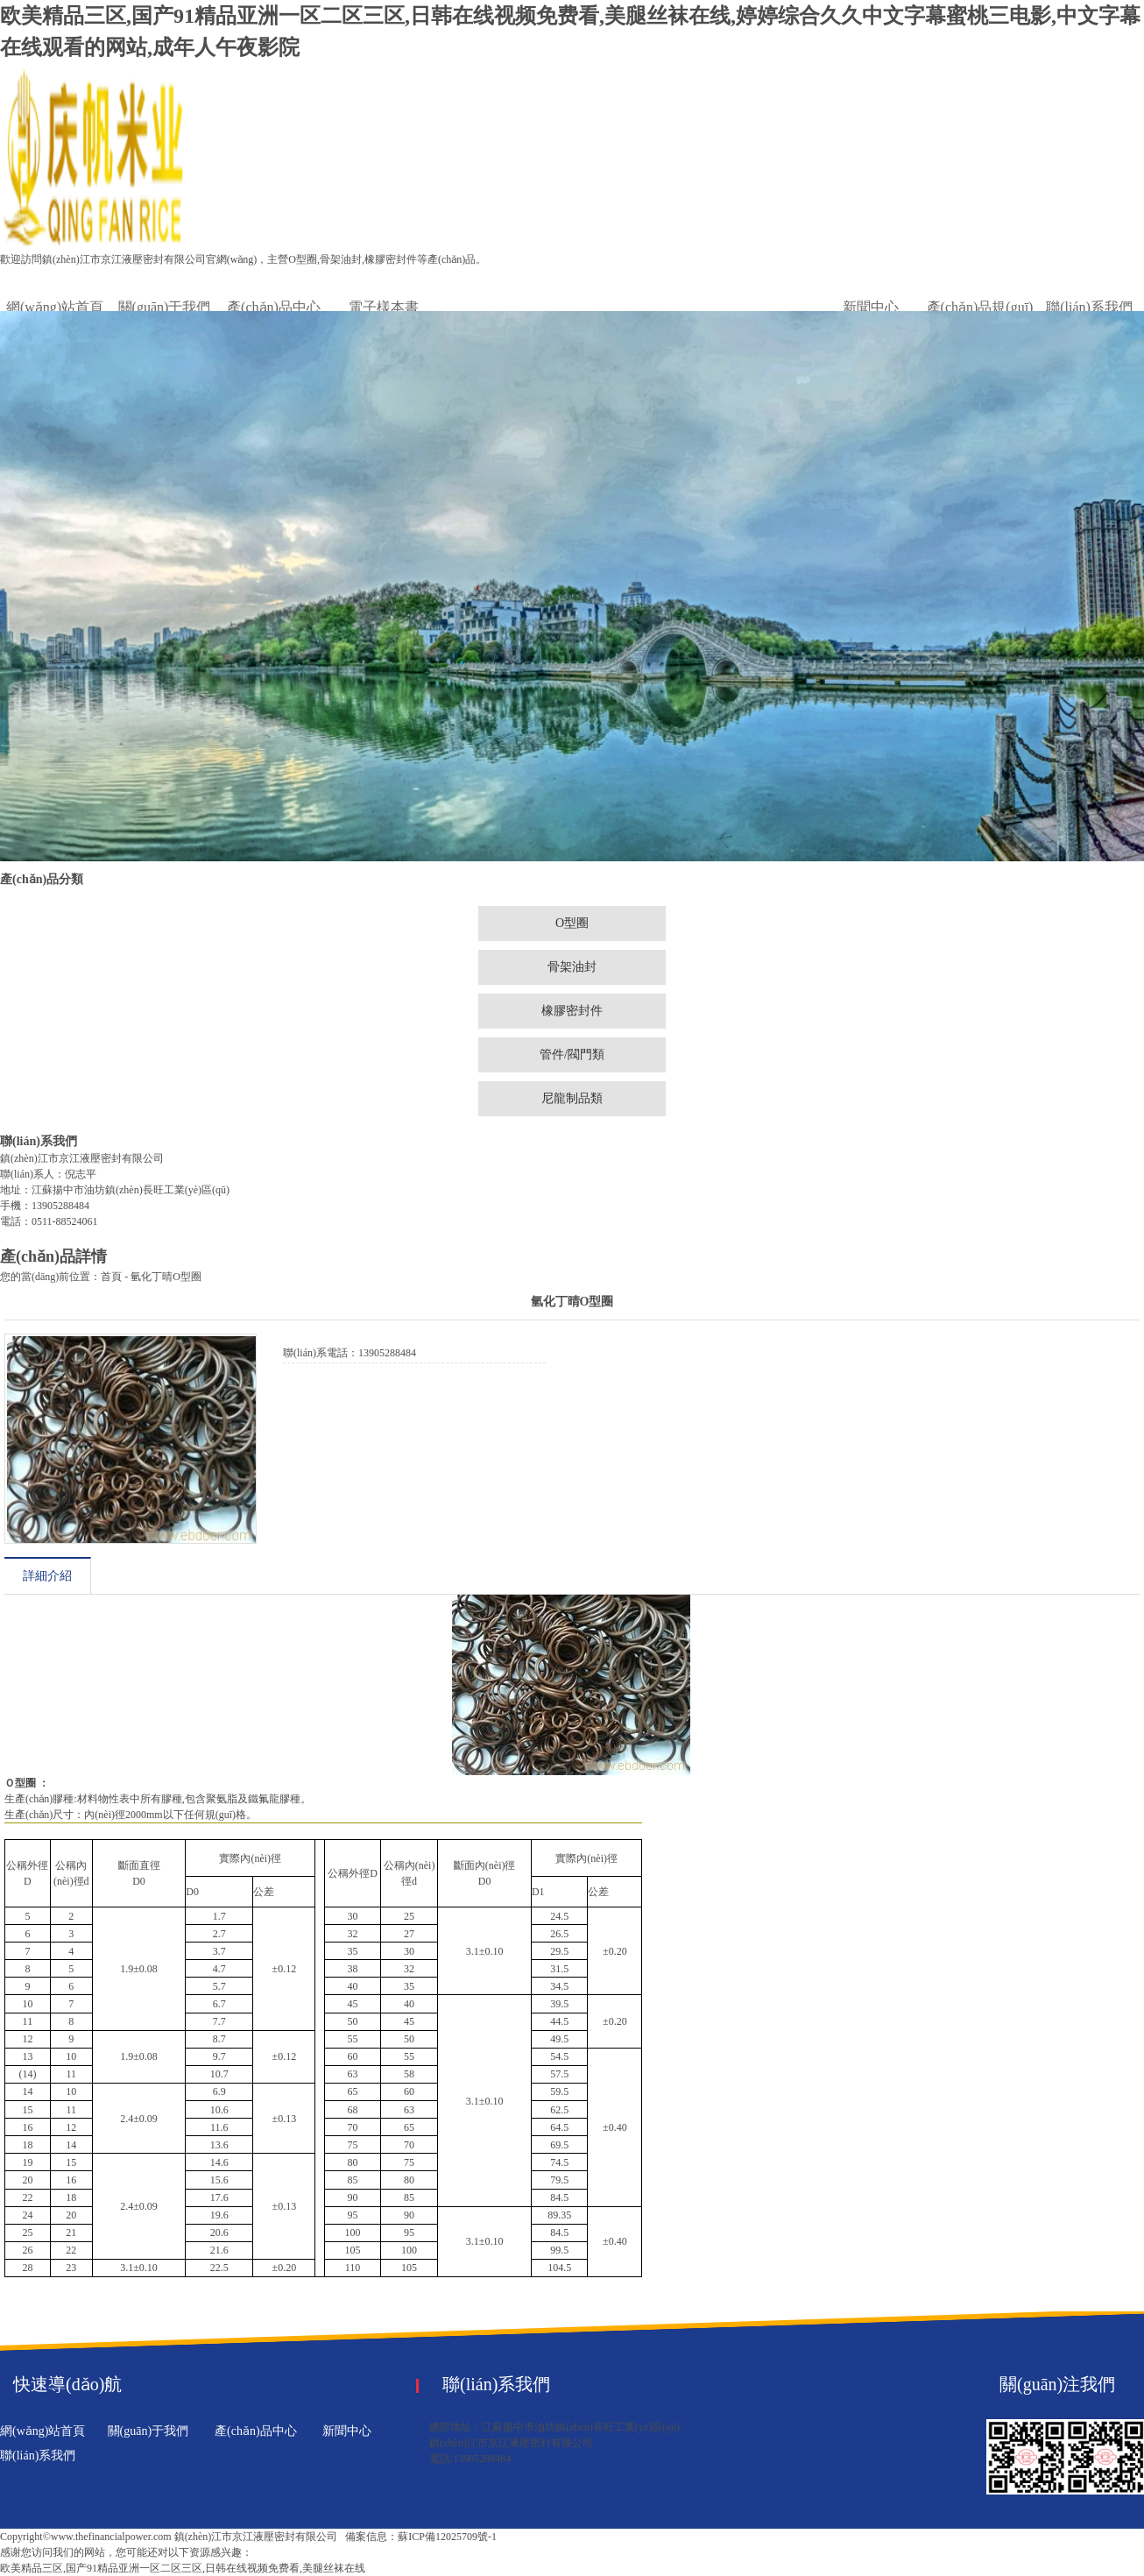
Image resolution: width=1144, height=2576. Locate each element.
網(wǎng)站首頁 (54, 307)
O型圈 (572, 923)
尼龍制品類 (572, 1098)
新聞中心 (871, 307)
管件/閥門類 (572, 1054)
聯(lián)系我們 (1089, 307)
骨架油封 (572, 966)
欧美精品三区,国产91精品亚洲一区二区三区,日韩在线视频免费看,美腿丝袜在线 (182, 2568)
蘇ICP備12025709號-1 (447, 2536)
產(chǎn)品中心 (274, 307)
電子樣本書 (384, 307)
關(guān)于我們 (164, 307)
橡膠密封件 (572, 1010)
